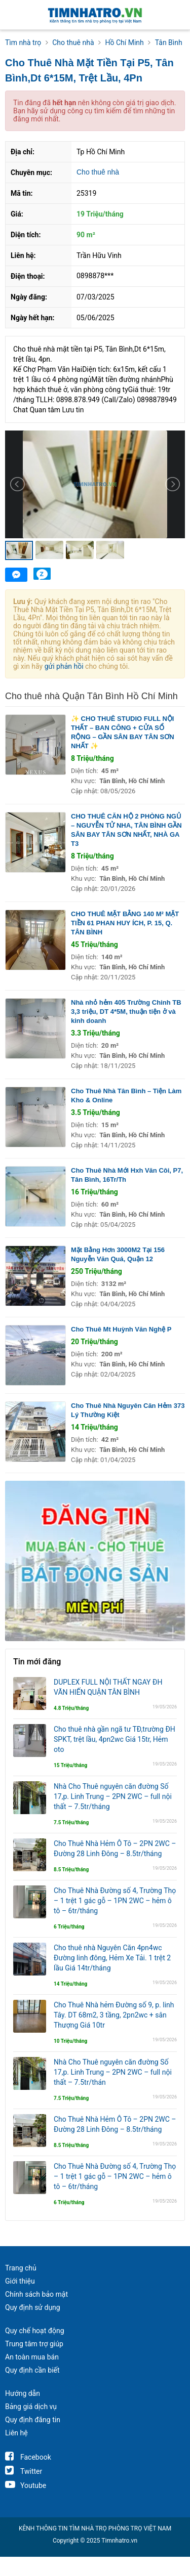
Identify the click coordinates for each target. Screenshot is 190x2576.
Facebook (28, 2457)
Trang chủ (20, 2268)
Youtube (25, 2485)
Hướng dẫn (22, 2393)
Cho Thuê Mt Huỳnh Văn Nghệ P (121, 1329)
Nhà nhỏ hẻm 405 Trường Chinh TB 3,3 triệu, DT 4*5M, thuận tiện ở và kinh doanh (126, 1011)
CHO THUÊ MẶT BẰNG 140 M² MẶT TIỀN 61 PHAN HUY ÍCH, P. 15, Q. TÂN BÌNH (125, 923)
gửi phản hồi (64, 666)
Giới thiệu (20, 2281)
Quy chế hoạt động (34, 2331)
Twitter (23, 2471)
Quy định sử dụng (32, 2307)
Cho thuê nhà (98, 172)
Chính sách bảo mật (36, 2294)
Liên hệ (16, 2433)
